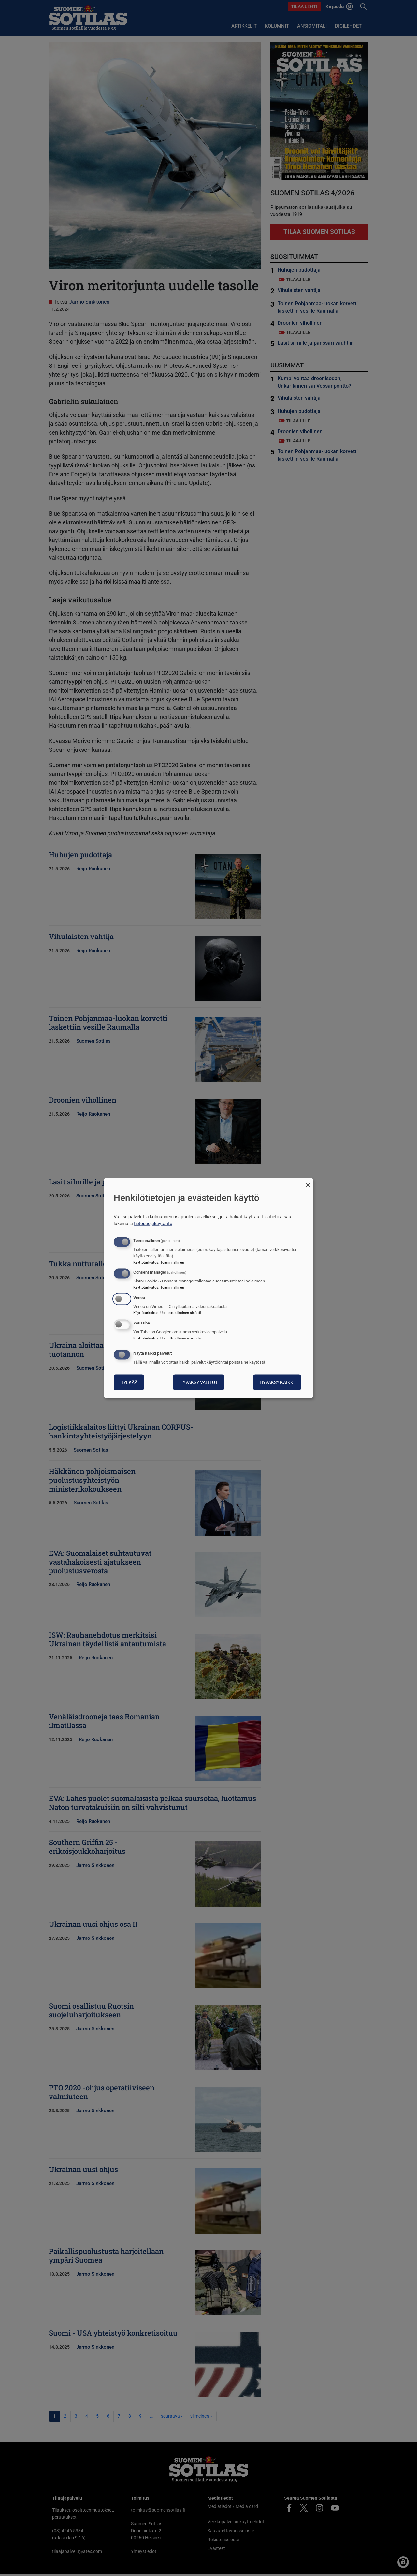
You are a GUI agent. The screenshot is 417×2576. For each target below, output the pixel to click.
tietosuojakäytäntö (153, 1223)
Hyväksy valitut (199, 1382)
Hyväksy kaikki (277, 1382)
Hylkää (128, 1382)
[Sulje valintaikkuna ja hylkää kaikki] (308, 1182)
